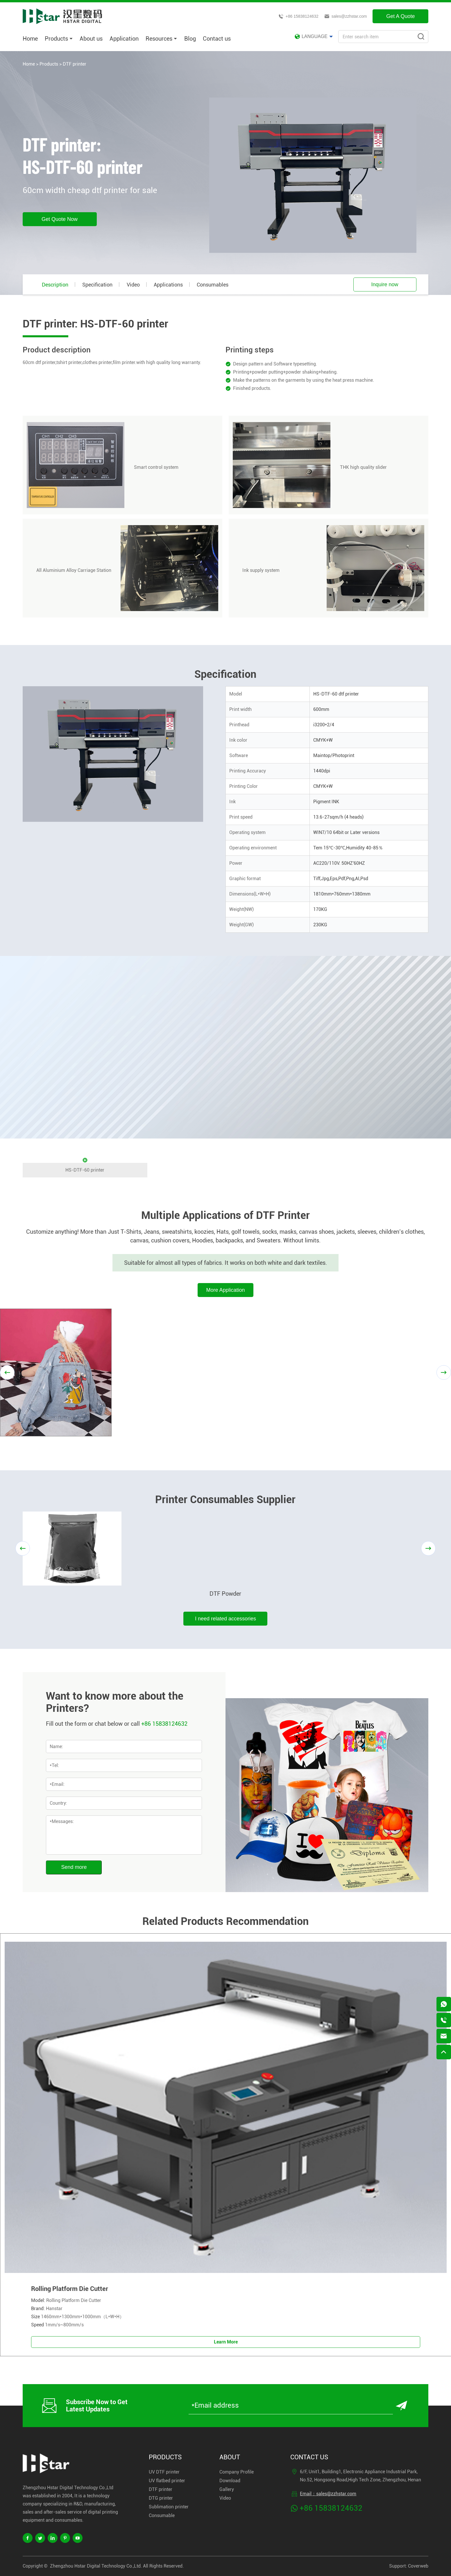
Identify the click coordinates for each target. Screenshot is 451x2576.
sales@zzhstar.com (345, 16)
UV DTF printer (164, 2472)
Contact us (217, 38)
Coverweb (418, 2566)
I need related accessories (225, 1619)
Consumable (162, 2515)
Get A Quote (400, 16)
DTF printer (74, 64)
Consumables (212, 285)
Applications (168, 285)
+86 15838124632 (298, 16)
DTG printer (161, 2498)
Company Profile (236, 2472)
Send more (74, 1867)
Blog (190, 38)
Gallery (226, 2489)
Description (55, 285)
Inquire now (384, 284)
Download (229, 2480)
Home (30, 38)
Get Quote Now (60, 219)
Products (59, 38)
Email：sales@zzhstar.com (328, 2493)
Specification (97, 285)
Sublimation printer (169, 2507)
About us (91, 38)
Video (133, 285)
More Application (225, 1290)
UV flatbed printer (167, 2480)
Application (124, 38)
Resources (161, 38)
